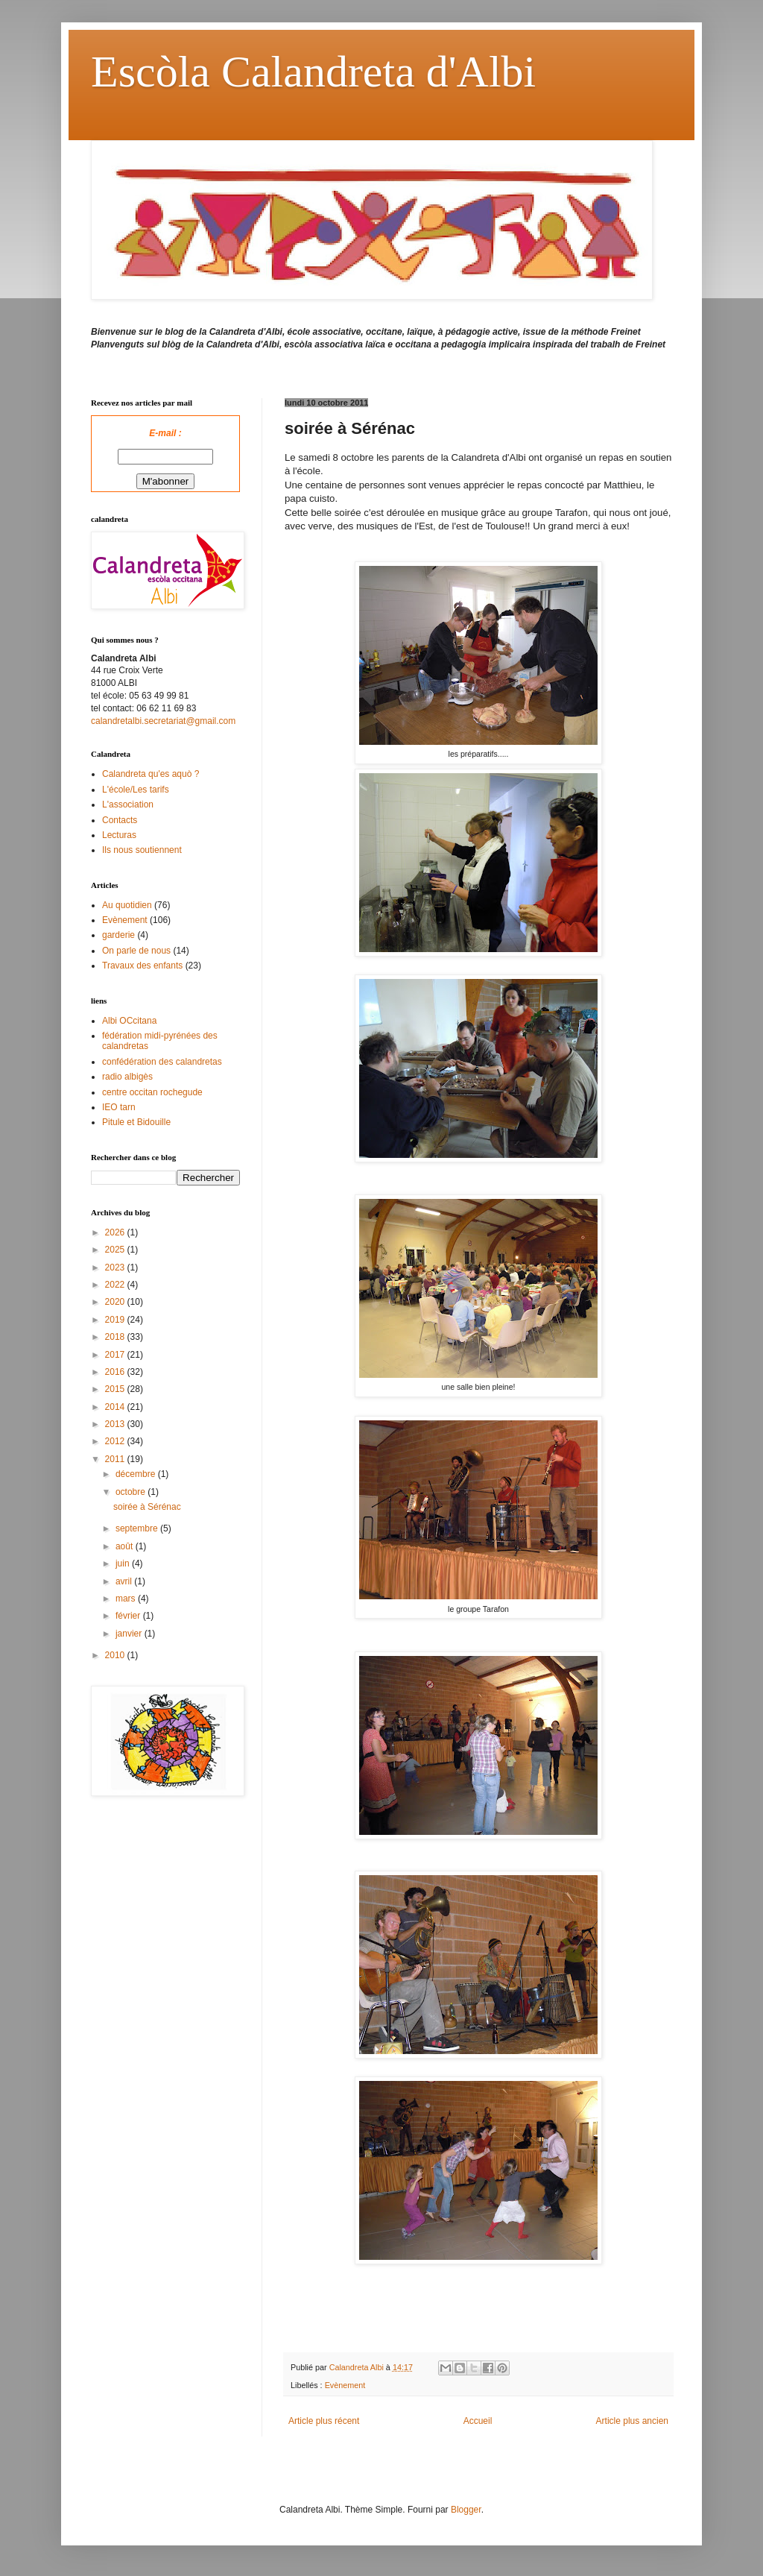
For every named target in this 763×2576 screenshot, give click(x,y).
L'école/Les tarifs (135, 789)
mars (126, 1598)
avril (124, 1581)
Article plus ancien (632, 2421)
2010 (116, 1655)
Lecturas (119, 835)
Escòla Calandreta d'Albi (313, 71)
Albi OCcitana (129, 1020)
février (129, 1615)
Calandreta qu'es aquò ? (150, 774)
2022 (116, 1284)
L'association (127, 804)
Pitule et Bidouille (136, 1122)
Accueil (478, 2421)
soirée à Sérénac (147, 1507)
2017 (116, 1355)
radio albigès (127, 1076)
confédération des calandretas (162, 1061)
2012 (116, 1441)
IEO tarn (119, 1107)
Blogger (466, 2509)
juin (123, 1563)
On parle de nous (136, 950)
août (125, 1546)
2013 (116, 1424)
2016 (116, 1372)
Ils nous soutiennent (142, 850)
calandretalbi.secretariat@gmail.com (163, 721)
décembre (136, 1474)
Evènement (345, 2385)
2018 (116, 1337)
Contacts (119, 820)
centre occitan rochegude (152, 1092)
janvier (130, 1633)
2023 (116, 1267)
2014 (116, 1407)
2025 (116, 1249)
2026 (116, 1232)
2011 (116, 1459)
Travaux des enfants (142, 965)
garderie (118, 935)
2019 (116, 1319)
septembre (137, 1528)
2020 (116, 1302)
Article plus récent (323, 2421)
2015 (116, 1389)
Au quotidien (127, 905)
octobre (131, 1492)
